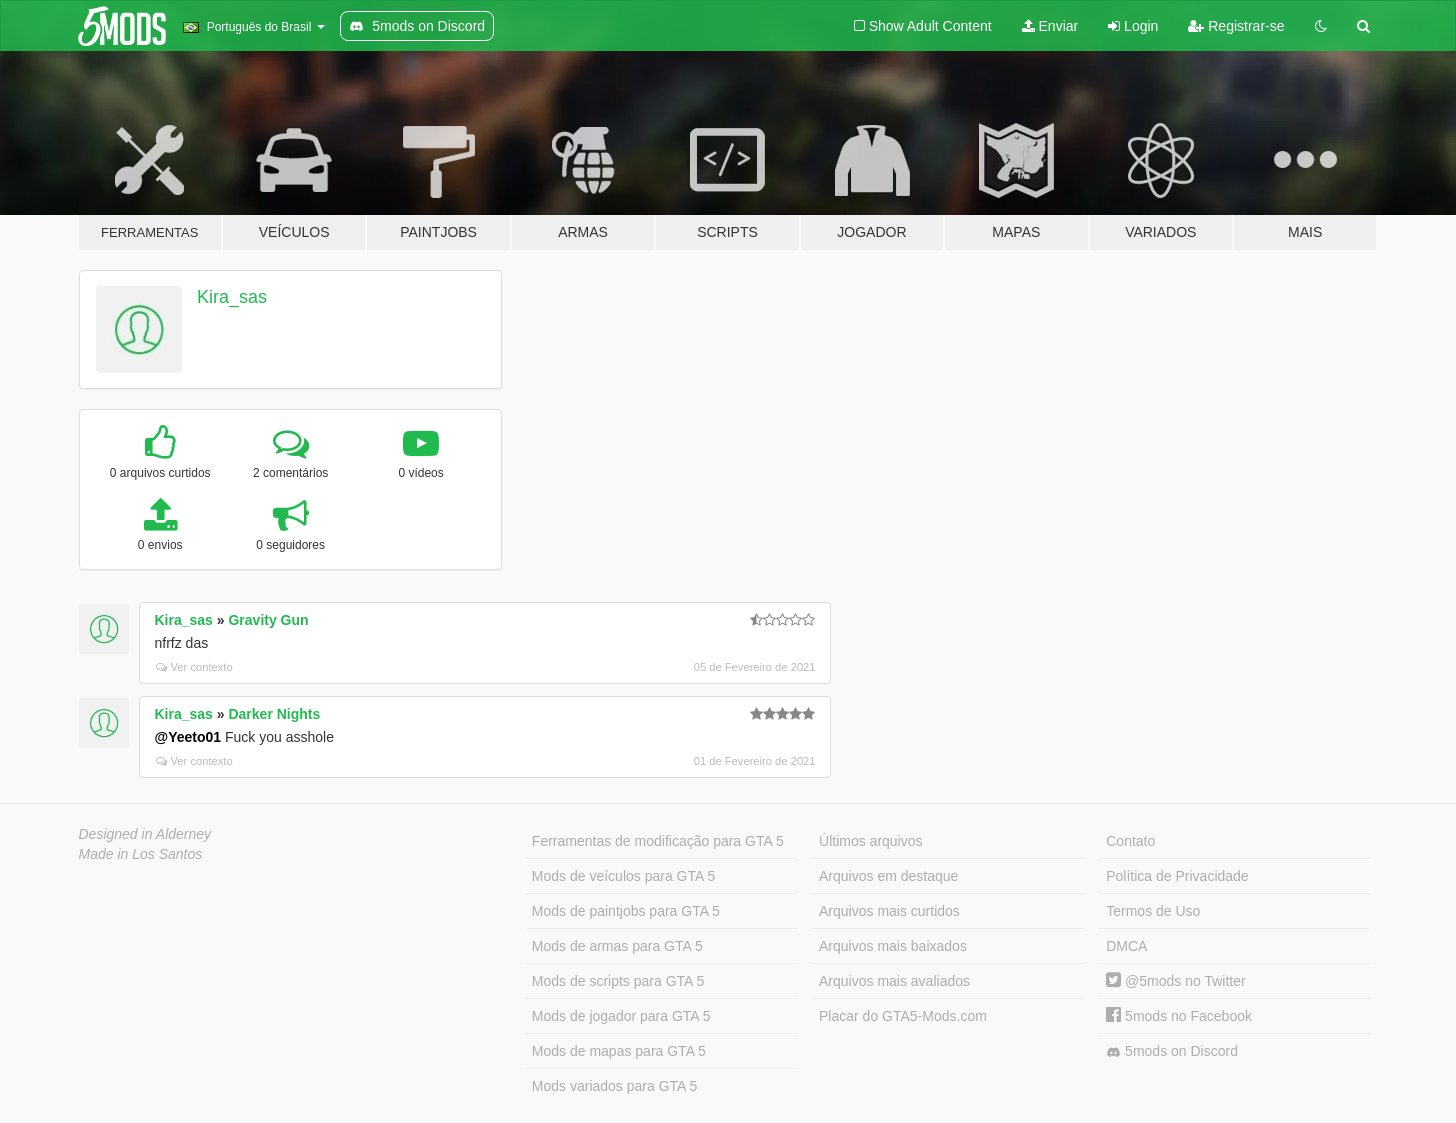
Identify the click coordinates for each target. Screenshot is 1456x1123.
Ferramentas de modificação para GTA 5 (658, 841)
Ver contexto (194, 667)
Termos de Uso (1153, 911)
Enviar (1050, 26)
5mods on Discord (1172, 1051)
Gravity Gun (268, 620)
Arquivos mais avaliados (894, 981)
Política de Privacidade (1177, 876)
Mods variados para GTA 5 (614, 1086)
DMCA (1126, 946)
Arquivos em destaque (888, 876)
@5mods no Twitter (1175, 981)
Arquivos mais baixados (893, 946)
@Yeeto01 (188, 737)
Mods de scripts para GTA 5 (618, 981)
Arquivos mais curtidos (889, 911)
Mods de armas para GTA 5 (617, 946)
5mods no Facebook (1179, 1016)
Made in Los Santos (141, 854)
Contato (1130, 841)
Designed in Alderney (145, 834)
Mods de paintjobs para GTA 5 (626, 911)
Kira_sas (232, 297)
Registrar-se (1236, 26)
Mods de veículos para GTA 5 (623, 876)
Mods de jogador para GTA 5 (621, 1016)
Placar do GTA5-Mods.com (903, 1016)
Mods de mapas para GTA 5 (619, 1051)
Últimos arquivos (870, 841)
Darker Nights (274, 714)
